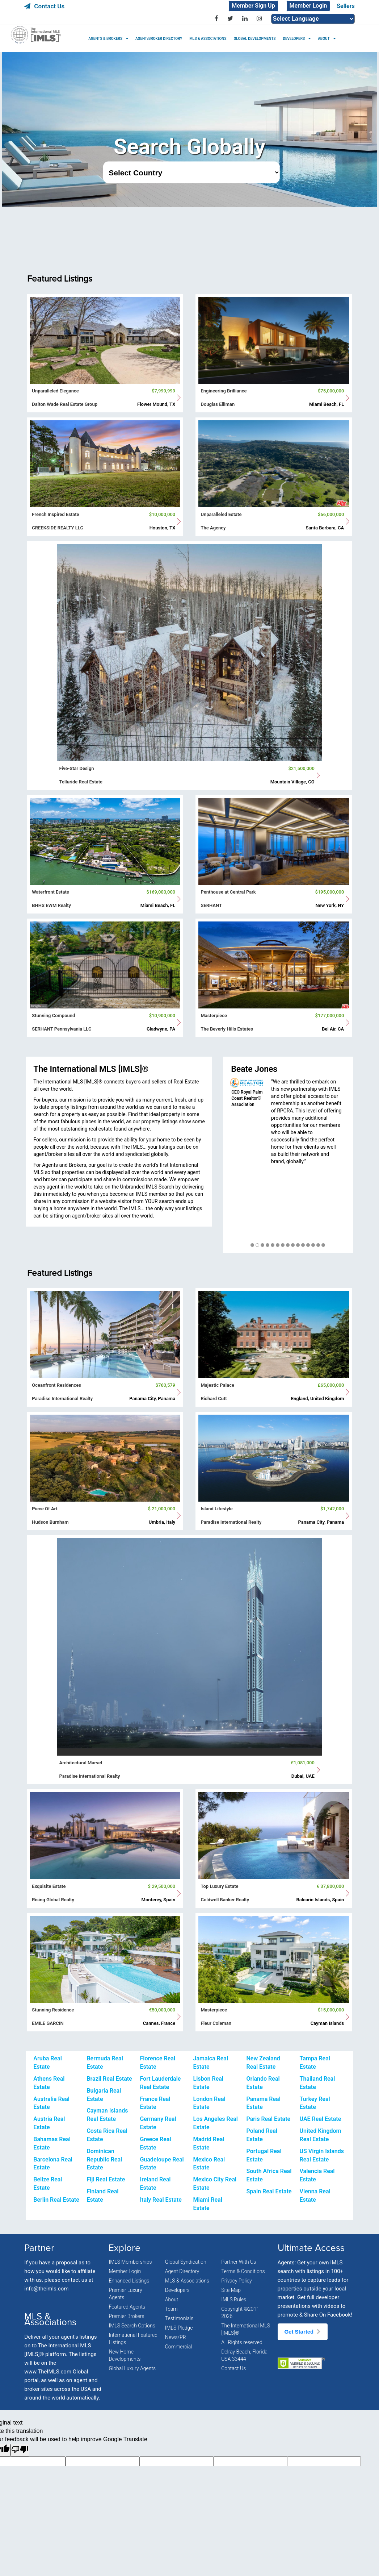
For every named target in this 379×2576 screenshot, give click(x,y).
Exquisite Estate (49, 1886)
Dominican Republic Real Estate (104, 2159)
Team (171, 2309)
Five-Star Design (76, 768)
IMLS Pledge (179, 2328)
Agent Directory (182, 2271)
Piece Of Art (45, 1508)
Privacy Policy (236, 2281)
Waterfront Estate (50, 892)
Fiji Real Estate (106, 2179)
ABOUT (324, 39)
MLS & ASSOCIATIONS (207, 39)
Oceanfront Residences (56, 1385)
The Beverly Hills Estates (227, 1029)
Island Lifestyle (216, 1508)
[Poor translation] (19, 2450)
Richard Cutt (214, 1398)
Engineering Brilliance (224, 391)
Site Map (231, 2290)
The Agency (213, 527)
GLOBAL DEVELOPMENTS (254, 39)
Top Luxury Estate (219, 1886)
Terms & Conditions (243, 2271)
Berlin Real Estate (56, 2199)
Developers (177, 2290)
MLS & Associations (187, 2281)
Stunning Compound (53, 1015)
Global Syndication (185, 2262)
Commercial (178, 2347)
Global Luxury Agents (132, 2368)
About (171, 2299)
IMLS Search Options (132, 2326)
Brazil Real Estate (109, 2078)
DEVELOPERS (294, 39)
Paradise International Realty (62, 1398)
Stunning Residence (53, 2010)
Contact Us (44, 6)
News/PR (175, 2337)
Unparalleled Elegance (55, 391)
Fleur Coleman (216, 2023)
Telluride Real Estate (81, 782)
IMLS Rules (233, 2299)
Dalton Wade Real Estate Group (64, 404)
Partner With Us (238, 2262)
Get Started (303, 2332)
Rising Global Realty (53, 1899)
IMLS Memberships (130, 2262)
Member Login (308, 5)
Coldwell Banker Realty (225, 1899)
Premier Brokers (126, 2316)
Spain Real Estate (269, 2191)
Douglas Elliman (218, 404)
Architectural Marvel (80, 1762)
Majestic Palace (217, 1385)
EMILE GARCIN (47, 2023)
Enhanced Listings (129, 2281)
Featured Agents (127, 2307)
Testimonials (179, 2318)
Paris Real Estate (269, 2118)
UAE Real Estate (320, 2118)
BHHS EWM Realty (51, 905)
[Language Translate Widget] (313, 19)
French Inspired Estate (55, 514)
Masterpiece (214, 1015)
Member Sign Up (253, 5)
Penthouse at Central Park (228, 892)
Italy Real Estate (160, 2199)
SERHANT (211, 905)
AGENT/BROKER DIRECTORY (158, 39)
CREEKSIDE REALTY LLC (57, 527)
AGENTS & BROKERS (105, 39)
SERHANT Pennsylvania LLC (61, 1029)
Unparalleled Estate (221, 514)
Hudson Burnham (50, 1522)
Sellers (345, 6)
